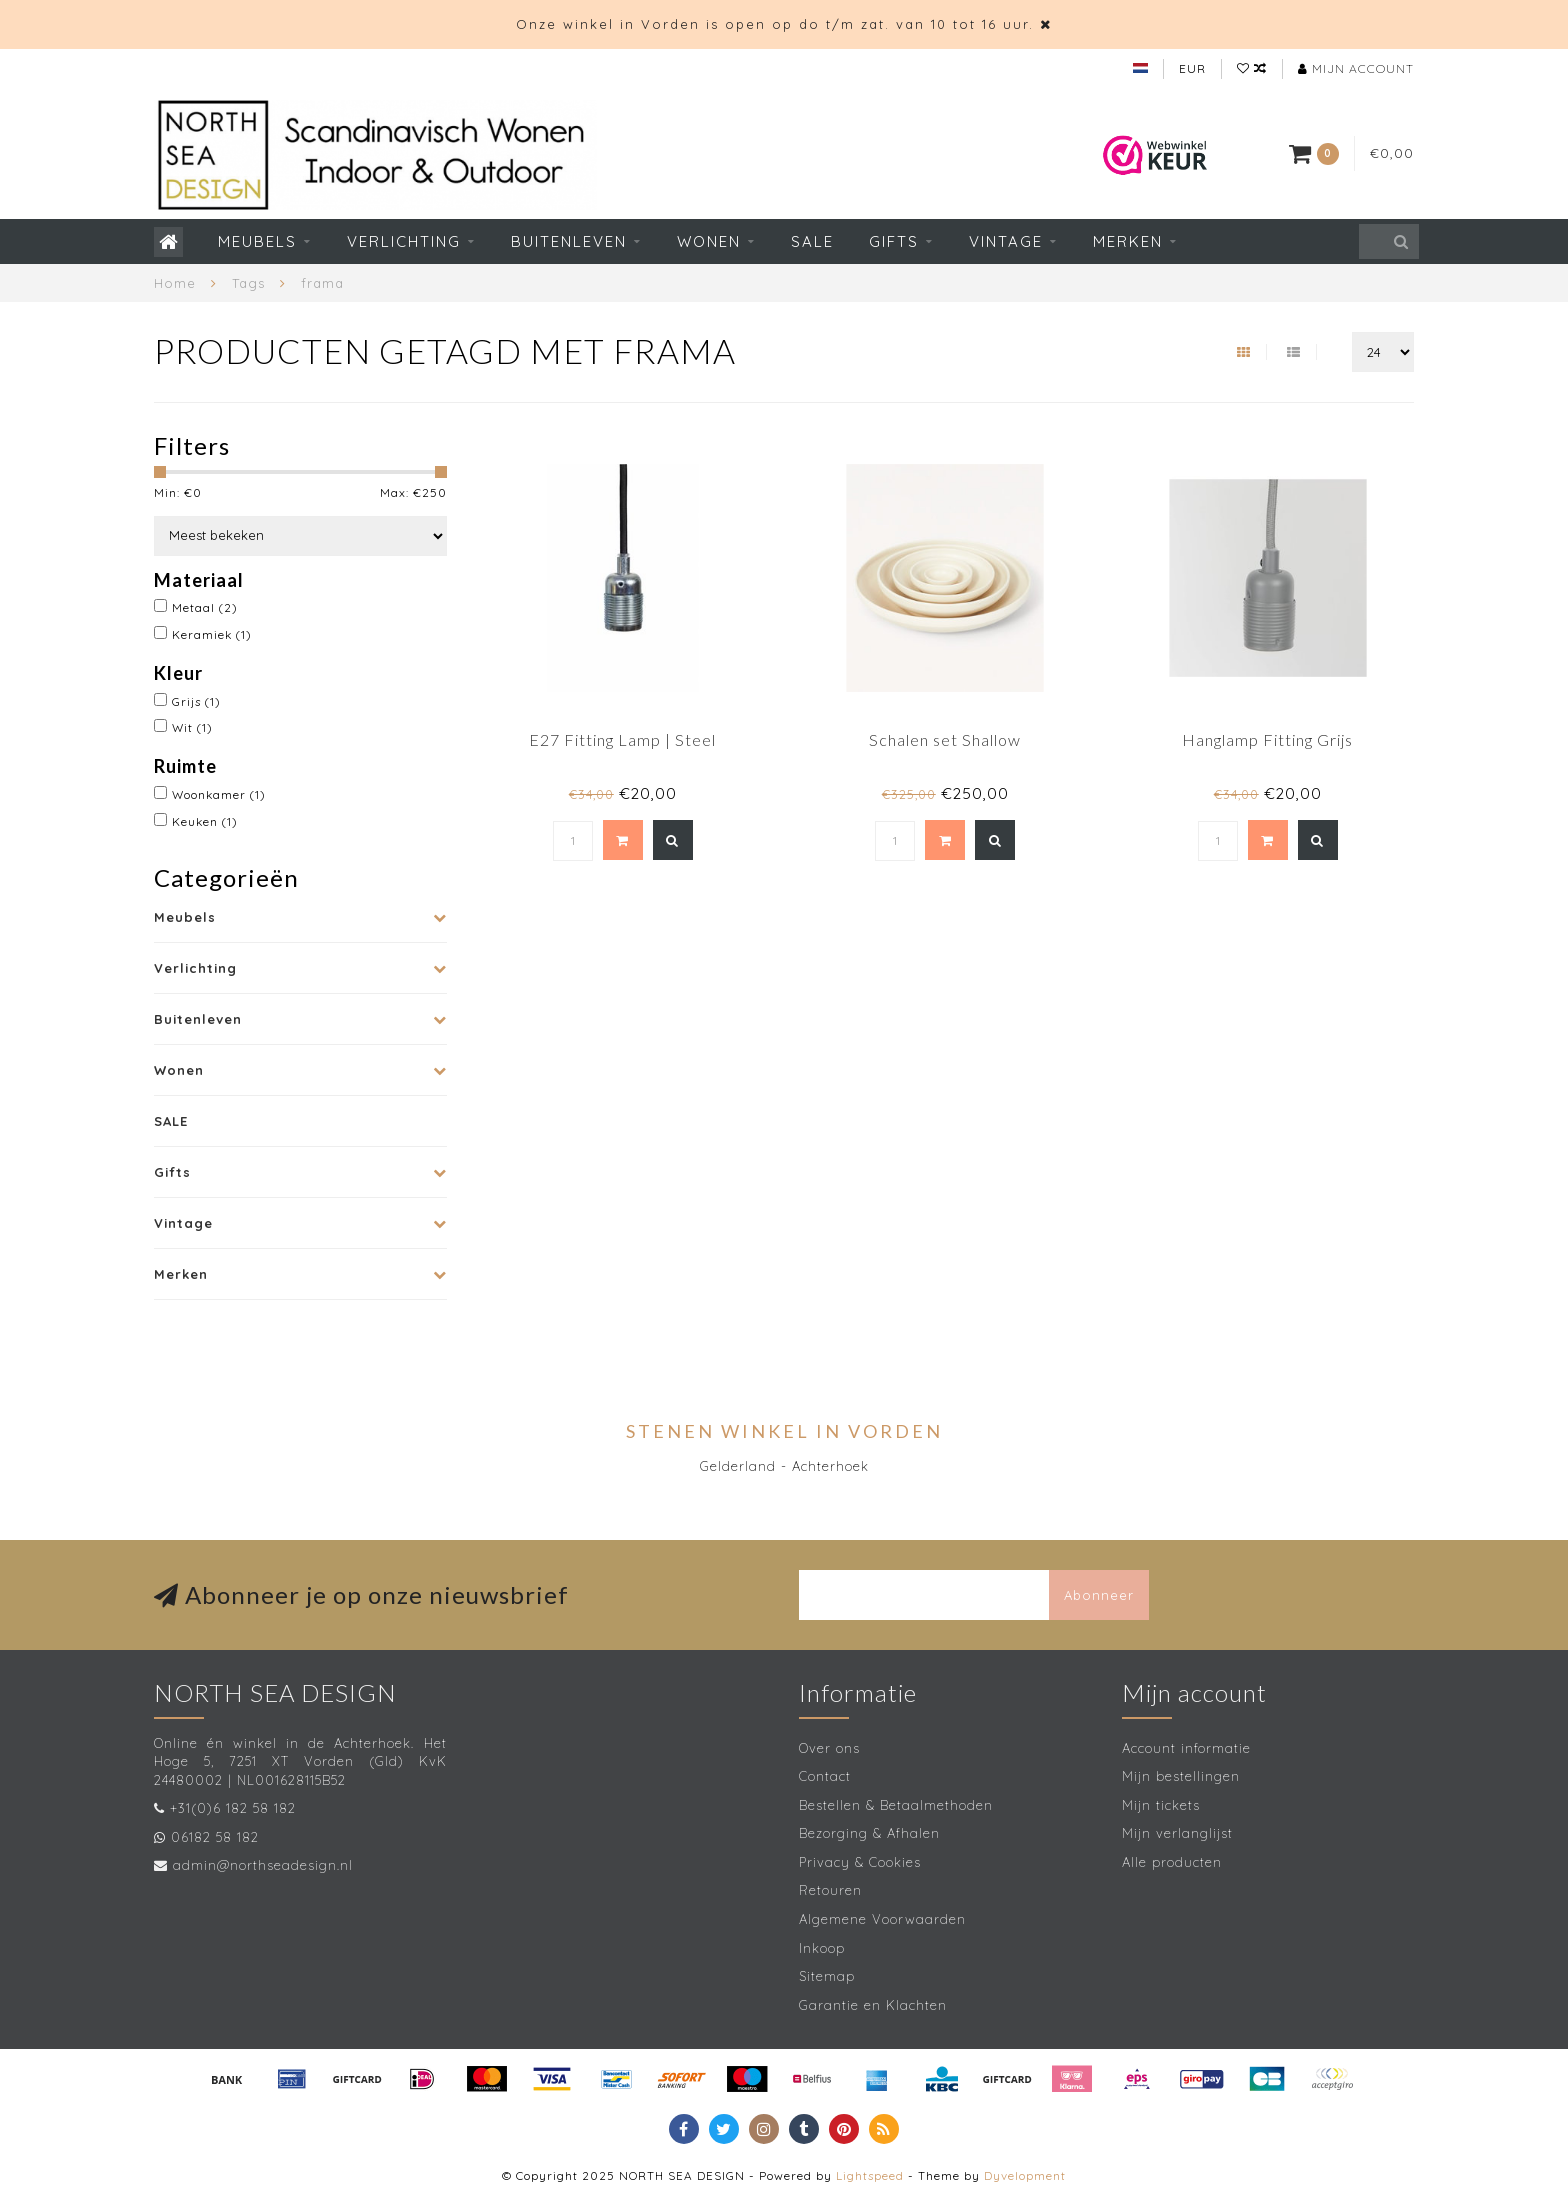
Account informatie (1186, 1748)
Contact (825, 1776)
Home (175, 283)
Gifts (894, 241)
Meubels (257, 241)
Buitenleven (569, 241)
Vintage (1006, 241)
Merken (1128, 241)
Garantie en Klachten (873, 2005)
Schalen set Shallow (945, 739)
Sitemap (827, 1976)
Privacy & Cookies (860, 1862)
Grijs (196, 701)
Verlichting (404, 241)
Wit (192, 727)
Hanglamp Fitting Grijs (1267, 739)
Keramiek (212, 634)
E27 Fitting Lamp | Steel (622, 739)
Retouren (830, 1890)
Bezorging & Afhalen (869, 1833)
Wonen (709, 241)
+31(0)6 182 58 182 (233, 1808)
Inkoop (822, 1948)
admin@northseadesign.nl (263, 1865)
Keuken (205, 821)
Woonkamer (219, 794)
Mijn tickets (1161, 1805)
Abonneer (1099, 1595)
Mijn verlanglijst (1177, 1833)
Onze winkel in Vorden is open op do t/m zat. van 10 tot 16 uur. (775, 24)
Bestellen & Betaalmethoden (896, 1805)
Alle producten (1172, 1862)
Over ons (829, 1748)
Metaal (205, 607)
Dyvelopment (1025, 2175)
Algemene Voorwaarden (882, 1919)
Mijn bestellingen (1181, 1776)
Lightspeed (870, 2175)
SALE (812, 241)
